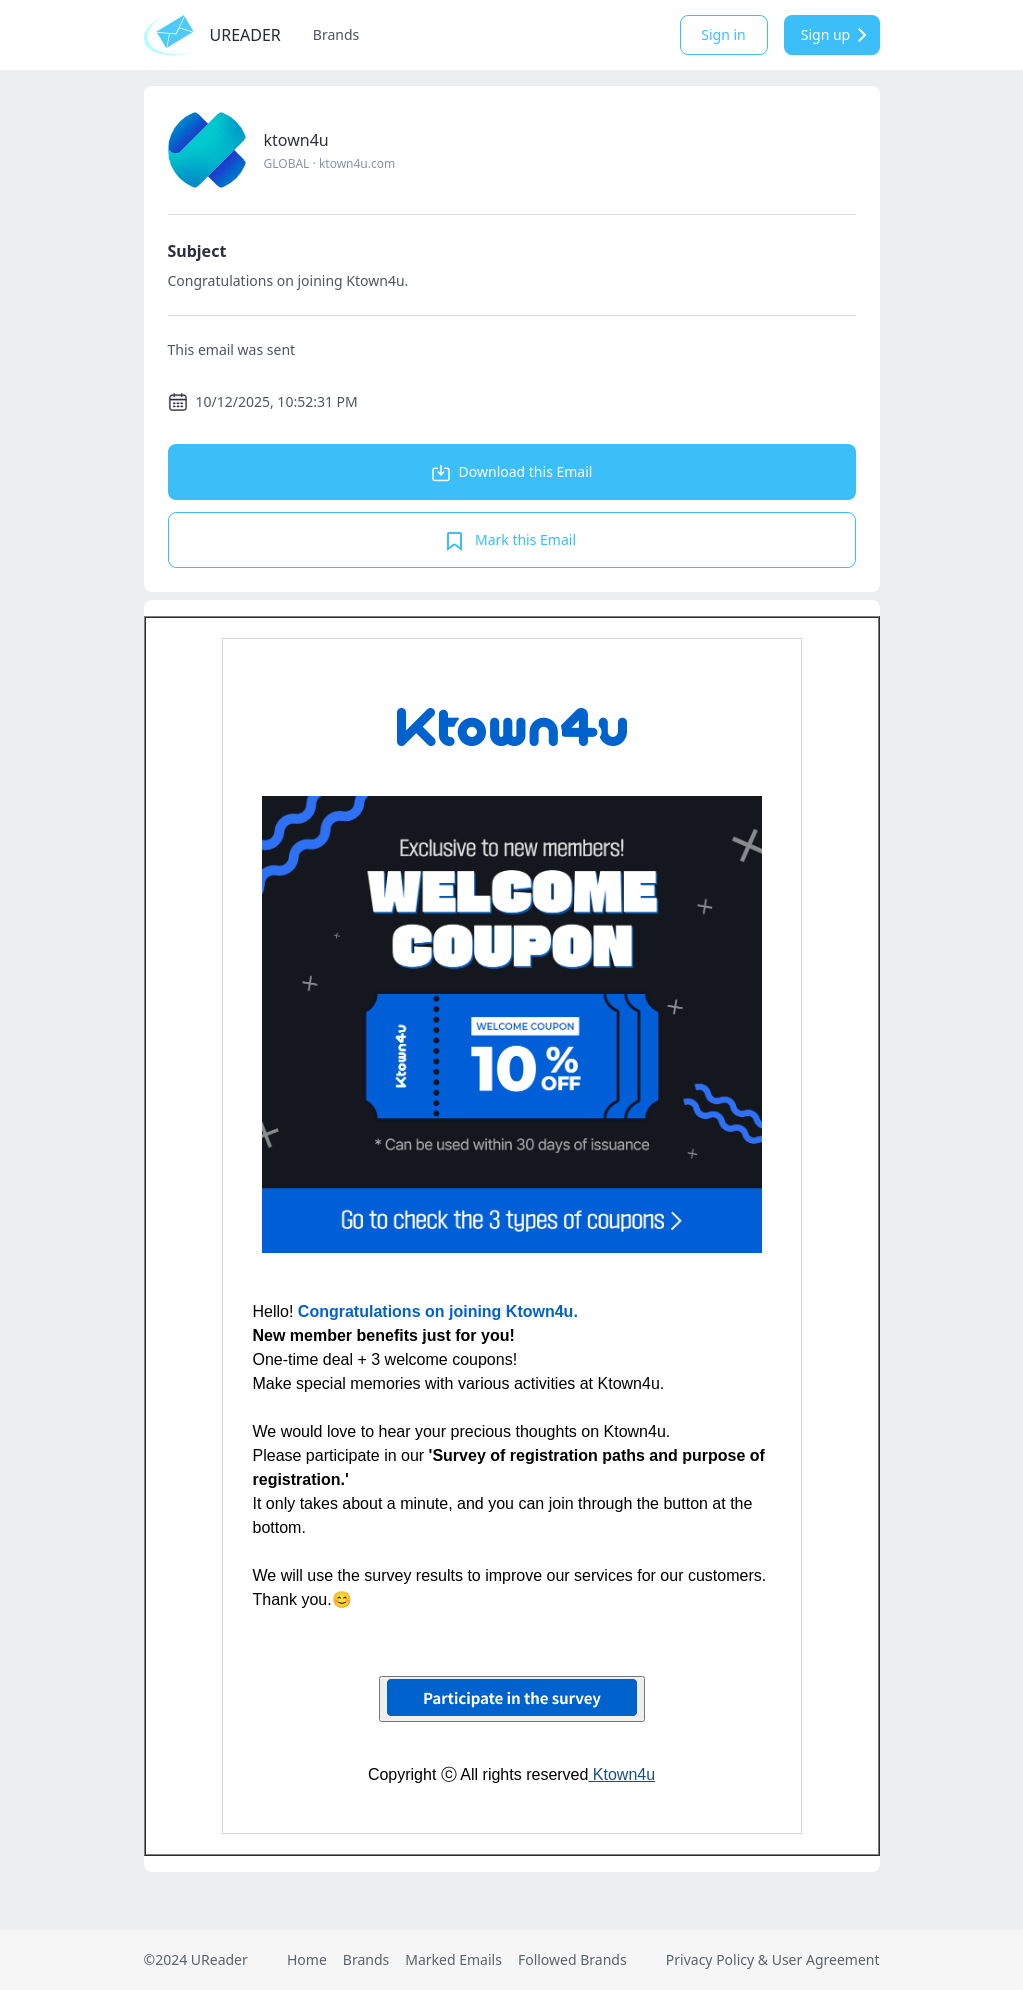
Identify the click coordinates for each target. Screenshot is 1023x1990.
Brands (336, 34)
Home (307, 1959)
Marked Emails (453, 1959)
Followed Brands (572, 1959)
